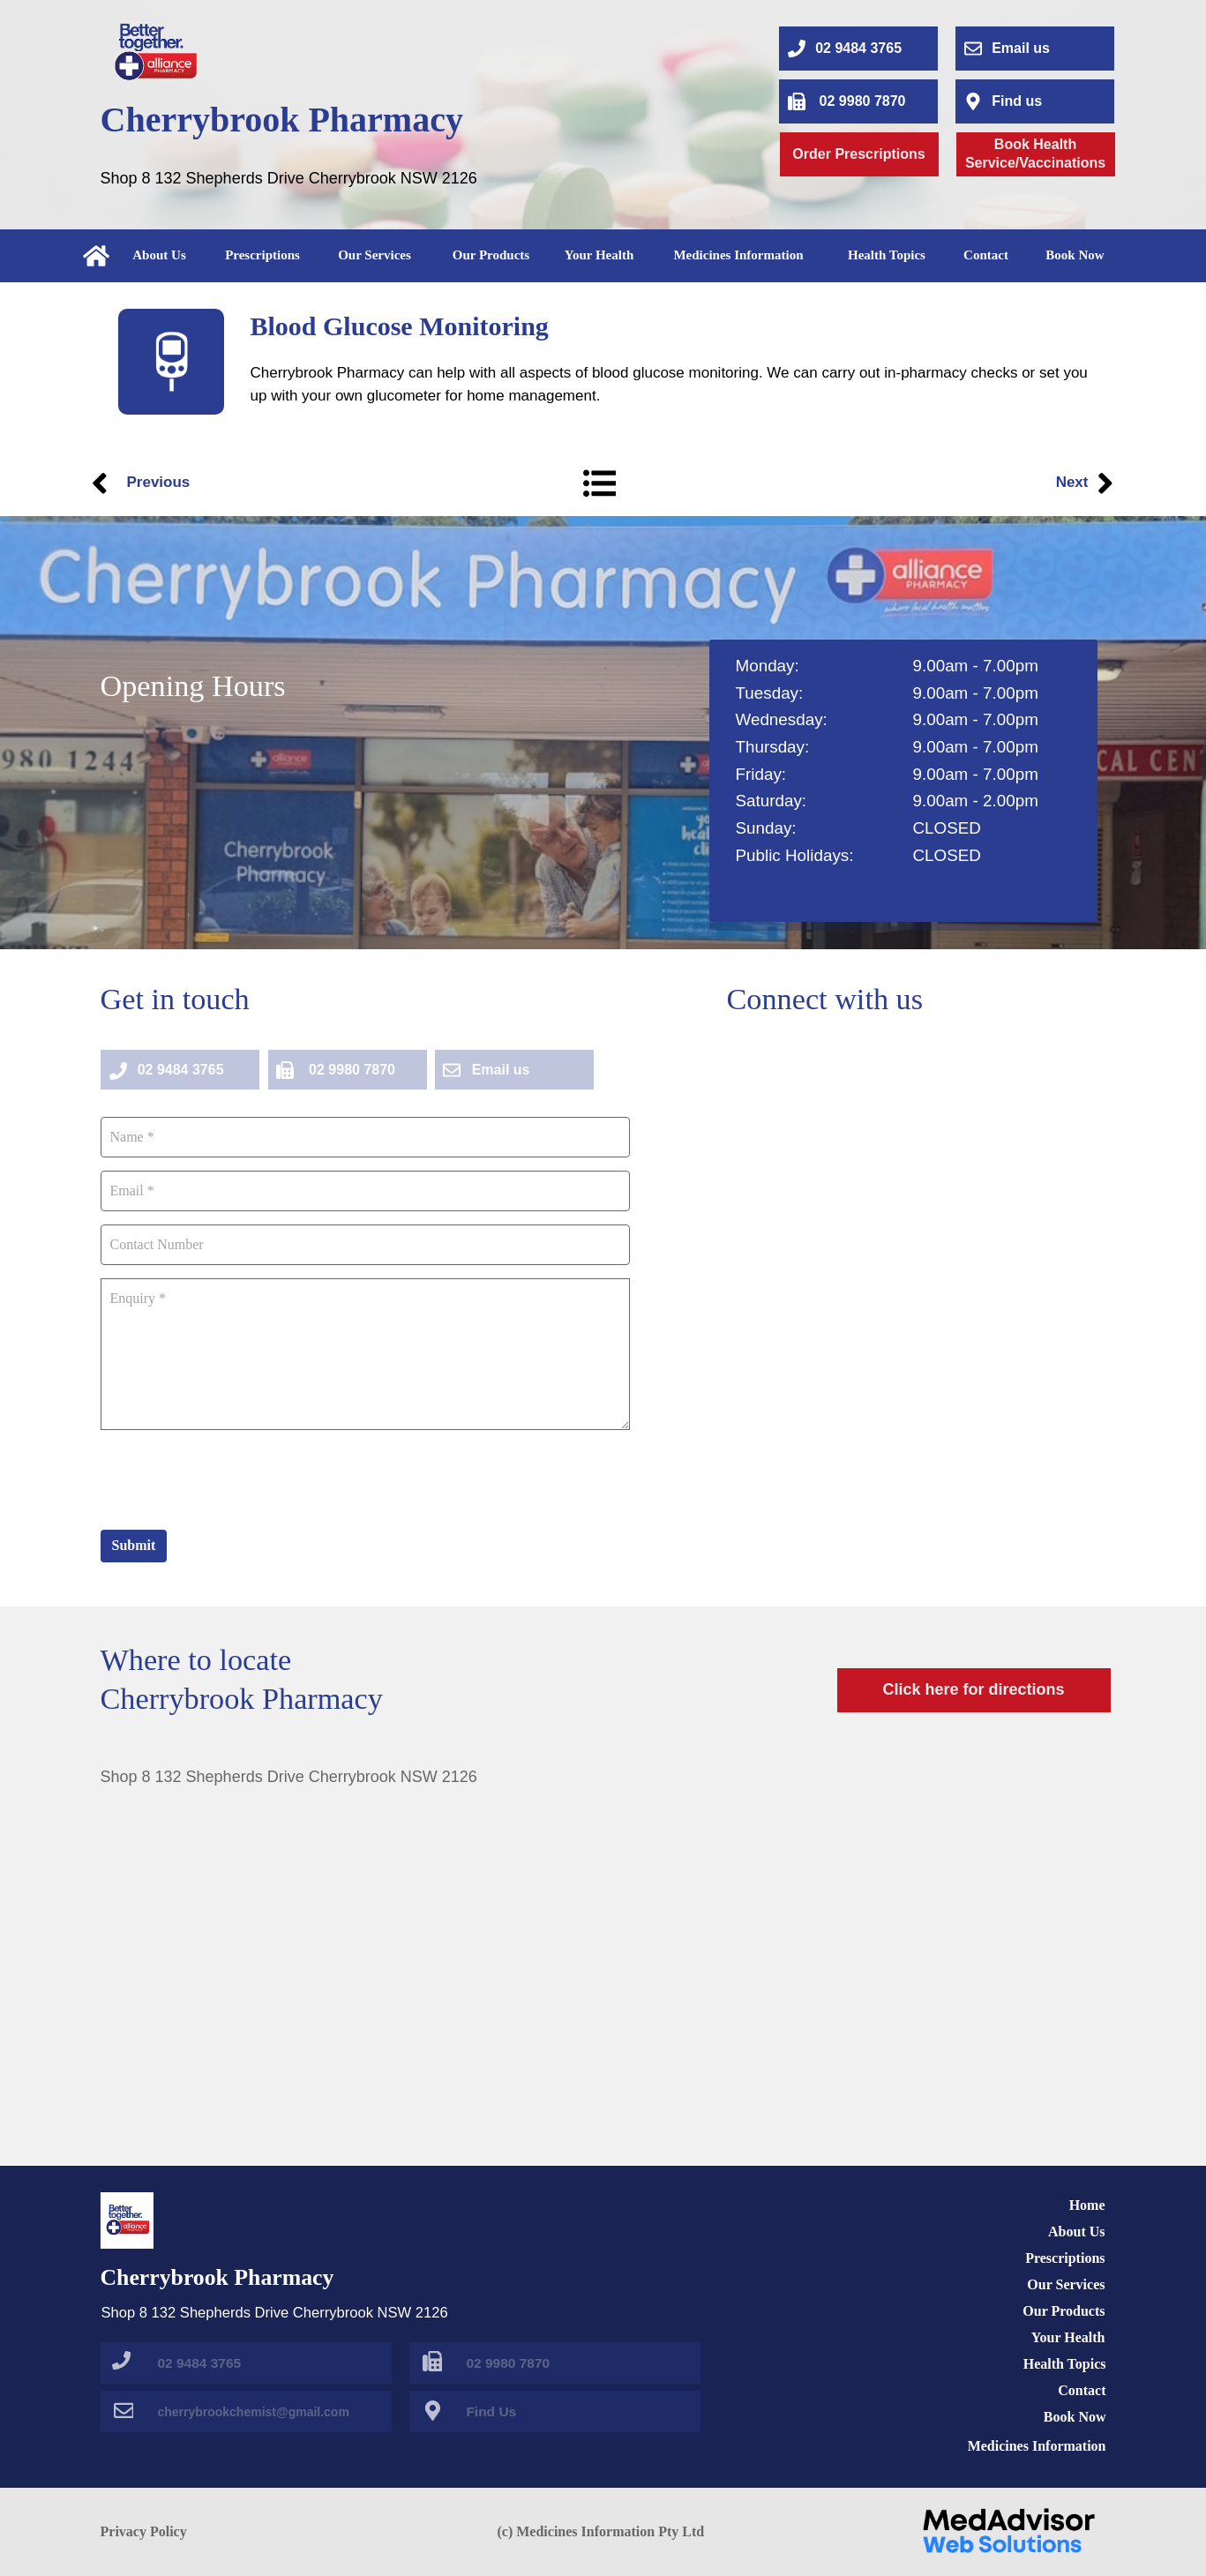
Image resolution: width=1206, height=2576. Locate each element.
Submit (134, 1545)
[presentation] (235, 1477)
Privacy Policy (144, 2531)
